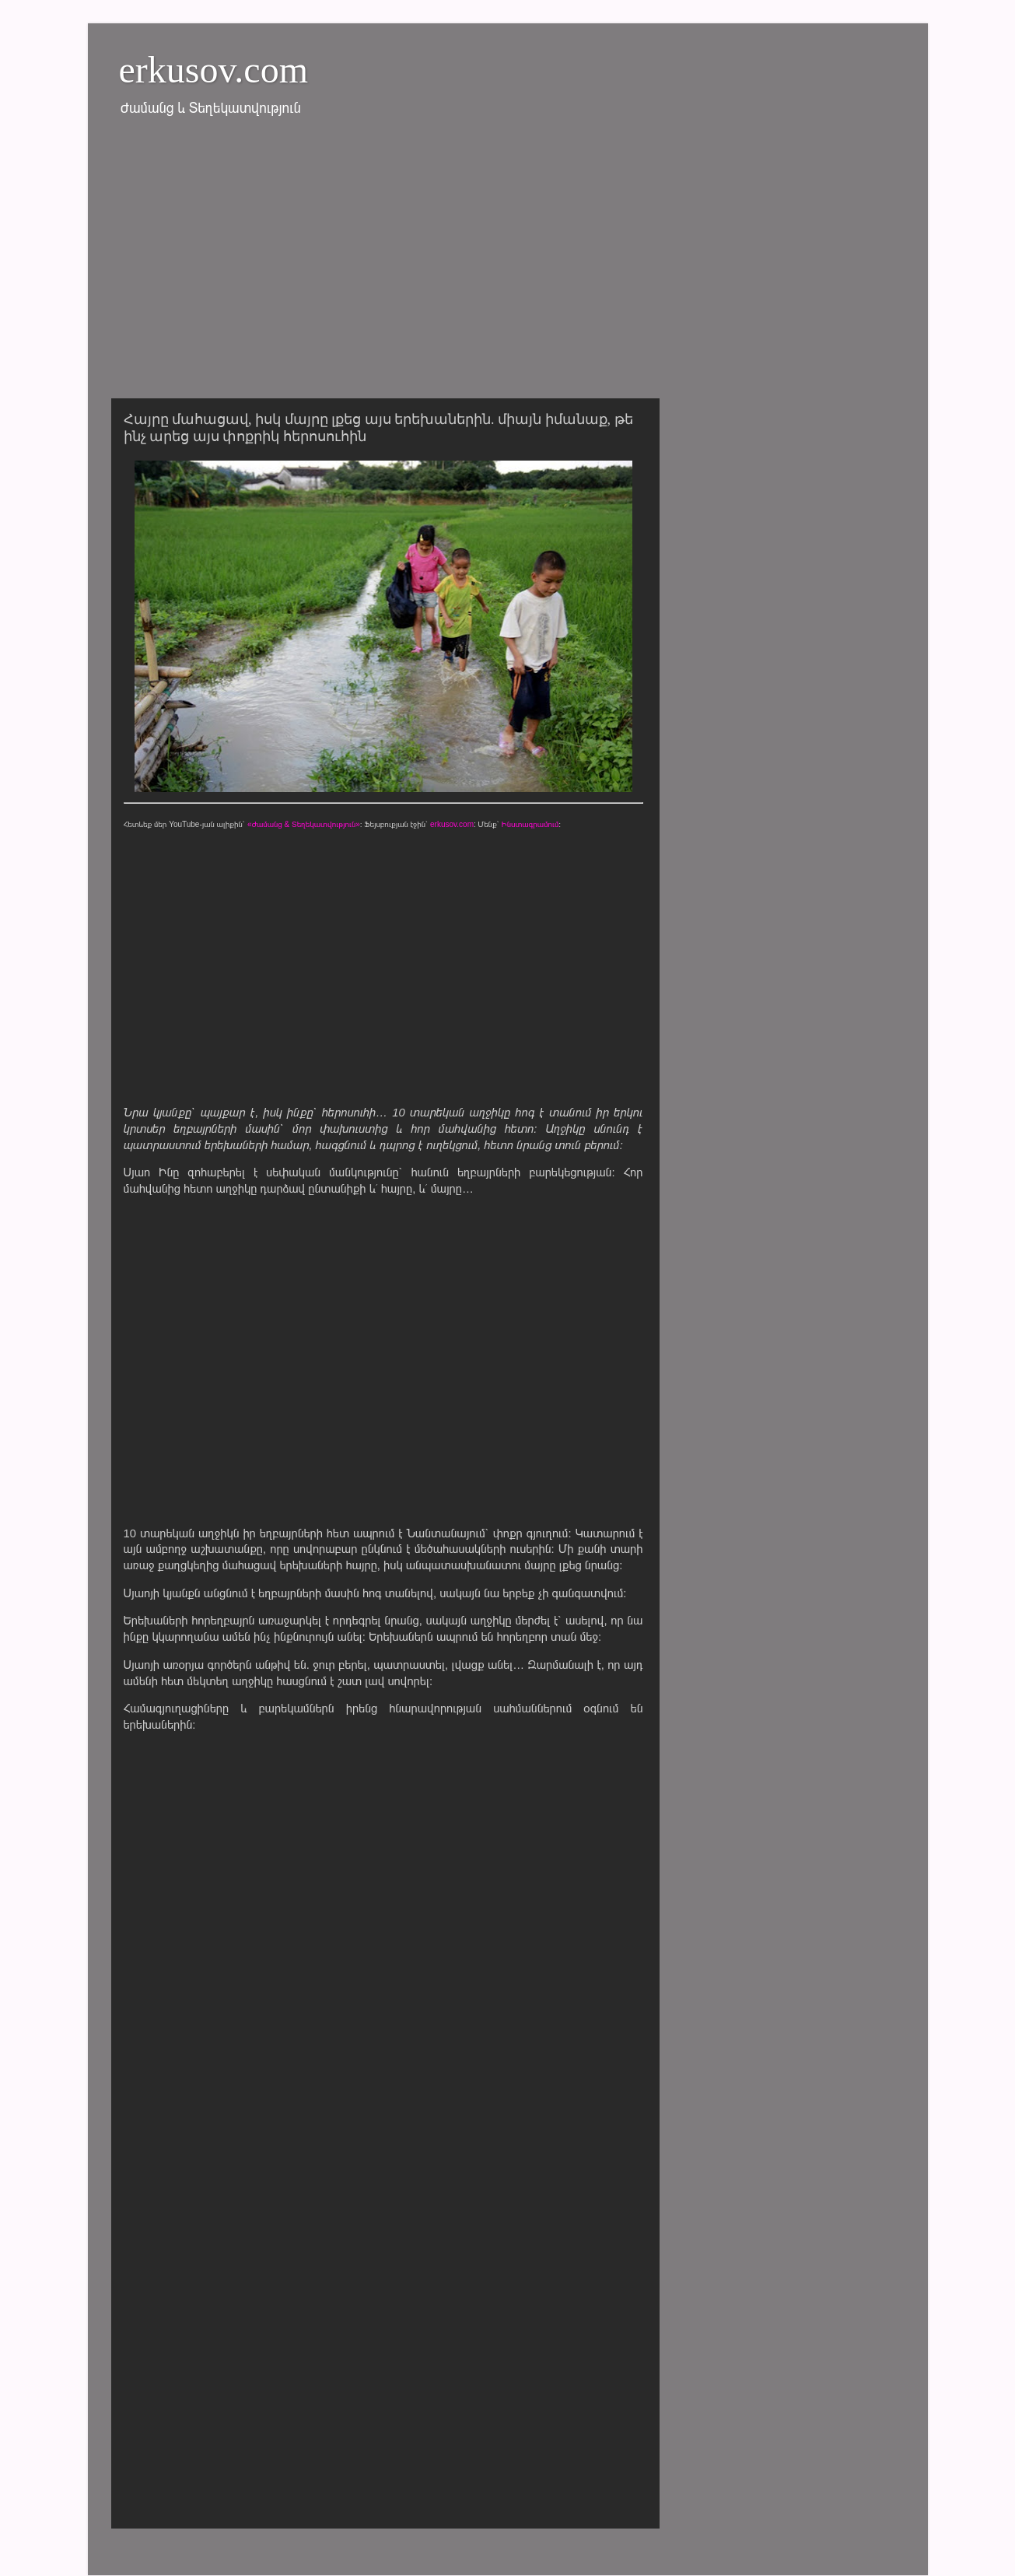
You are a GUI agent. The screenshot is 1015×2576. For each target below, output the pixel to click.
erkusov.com (214, 69)
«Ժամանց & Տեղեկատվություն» (303, 824)
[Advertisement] (507, 267)
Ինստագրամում (530, 824)
